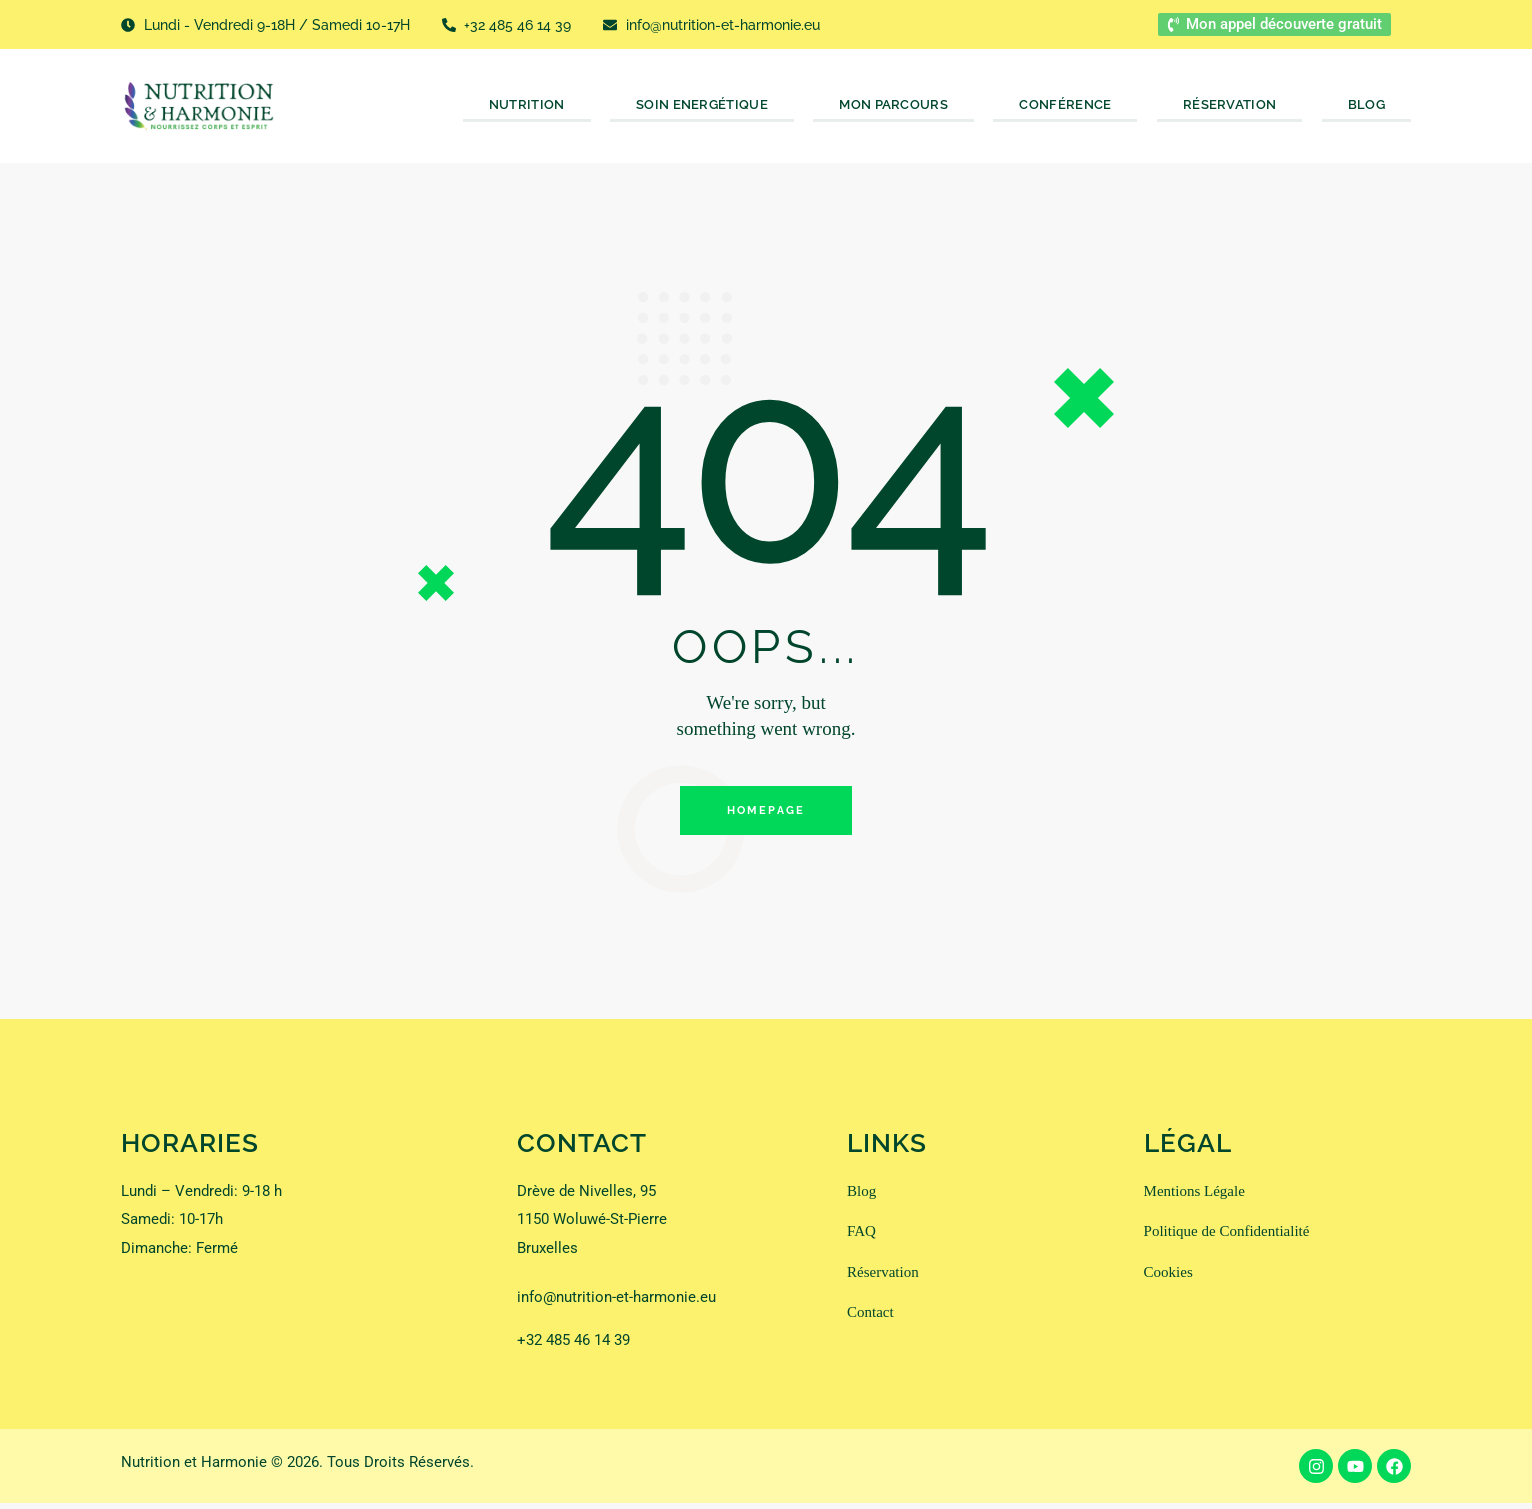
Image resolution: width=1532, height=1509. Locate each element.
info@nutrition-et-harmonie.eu (616, 1303)
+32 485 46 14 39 (573, 1346)
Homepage (766, 813)
